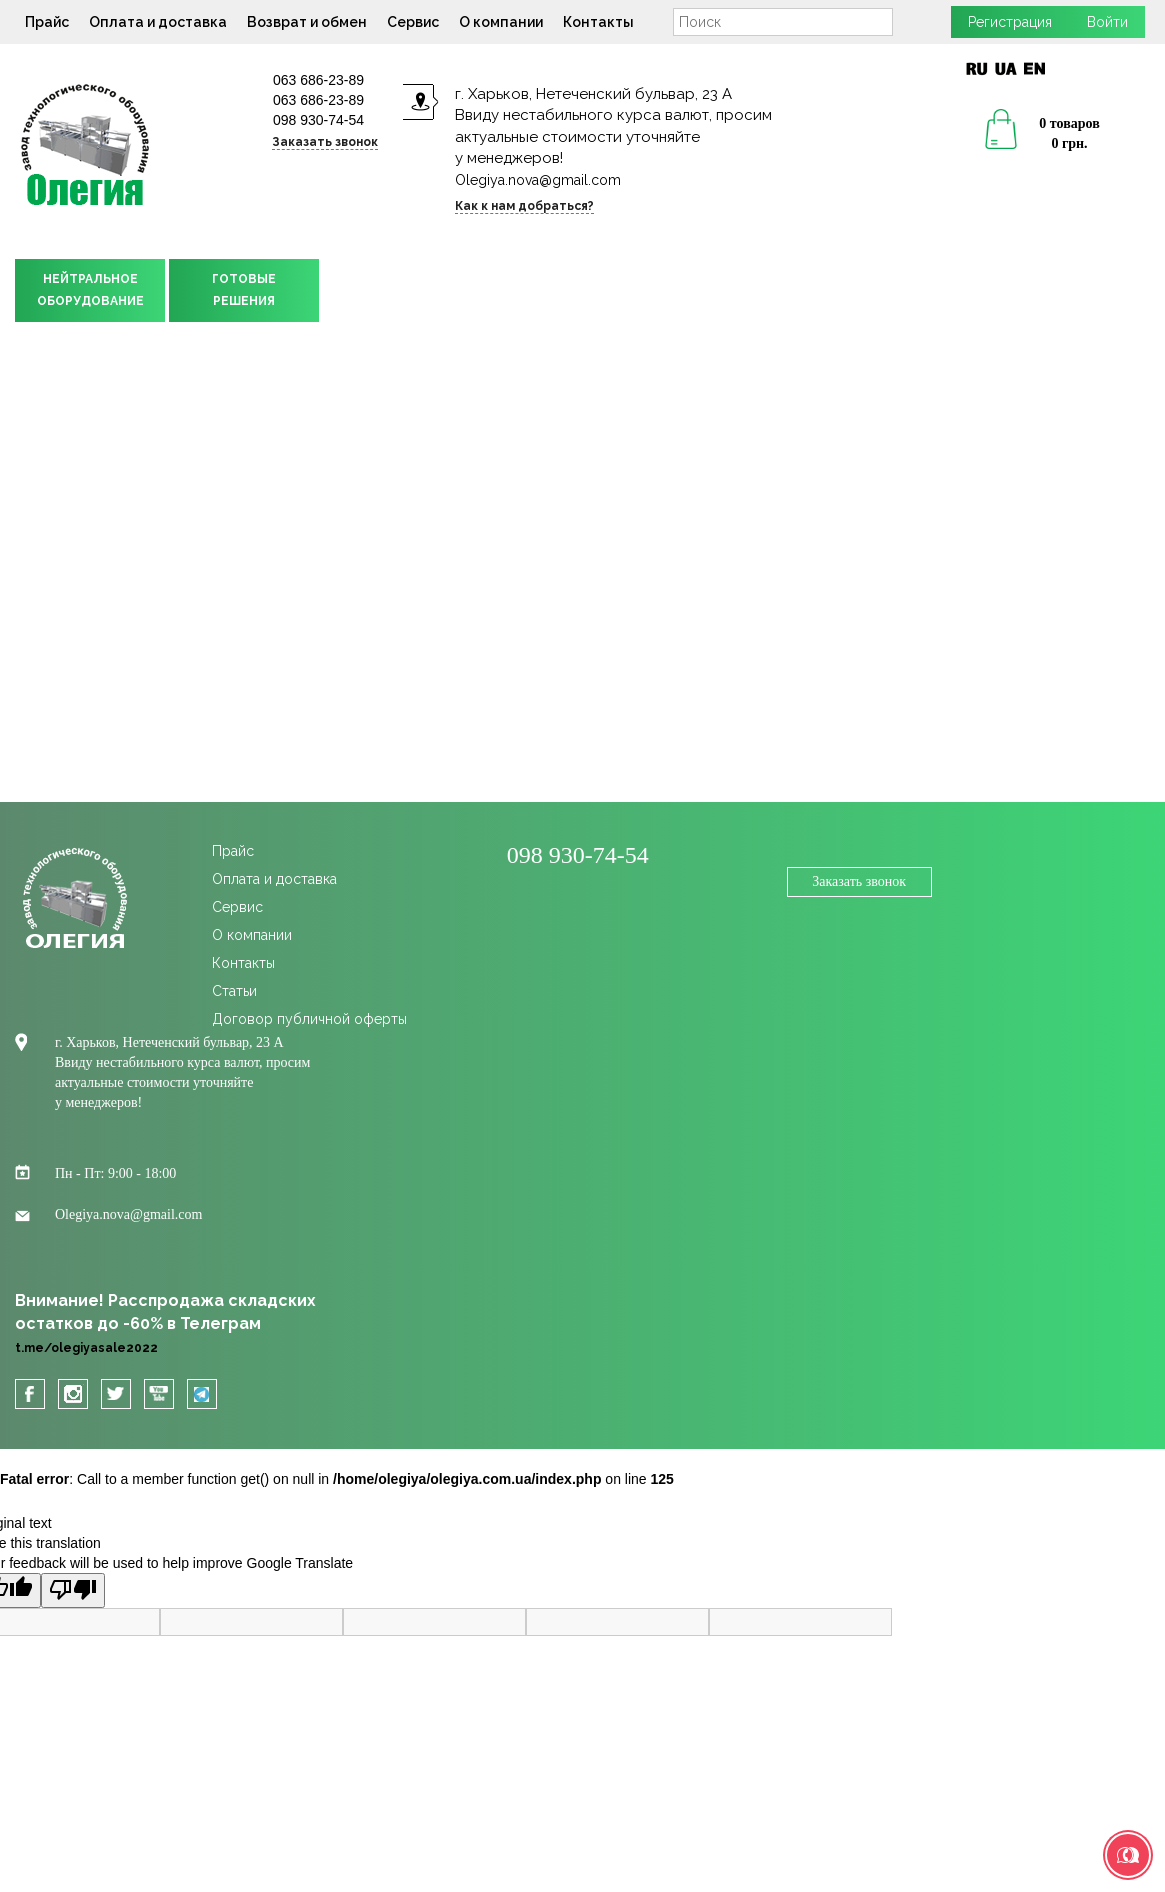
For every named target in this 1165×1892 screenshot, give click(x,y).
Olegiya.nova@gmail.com (538, 180)
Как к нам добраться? (524, 206)
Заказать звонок (325, 142)
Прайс (47, 22)
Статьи (234, 991)
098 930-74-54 (318, 120)
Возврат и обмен (307, 22)
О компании (501, 22)
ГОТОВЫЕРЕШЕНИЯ (244, 290)
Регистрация (1010, 22)
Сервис (413, 22)
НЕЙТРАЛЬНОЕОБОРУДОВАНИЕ (90, 290)
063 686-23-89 (318, 80)
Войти (1107, 22)
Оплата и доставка (158, 22)
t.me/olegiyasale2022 (86, 1348)
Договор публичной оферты (309, 1019)
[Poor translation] (73, 1590)
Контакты (598, 22)
